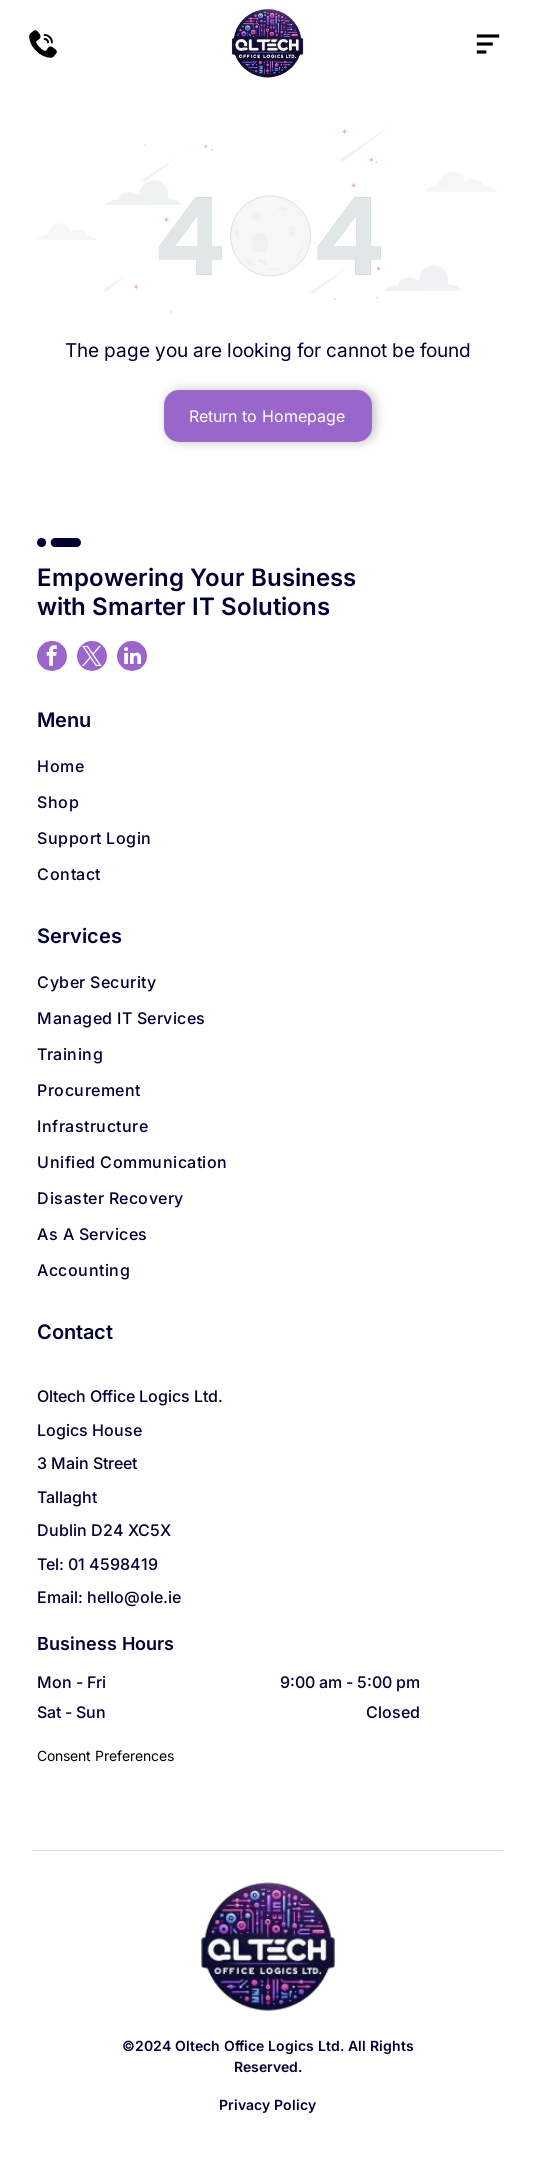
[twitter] (92, 658)
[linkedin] (132, 658)
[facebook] (52, 658)
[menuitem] (267, 766)
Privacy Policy (267, 2104)
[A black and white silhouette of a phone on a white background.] (43, 54)
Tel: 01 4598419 (97, 1564)
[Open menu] (488, 44)
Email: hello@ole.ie (109, 1597)
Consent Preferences (105, 1755)
